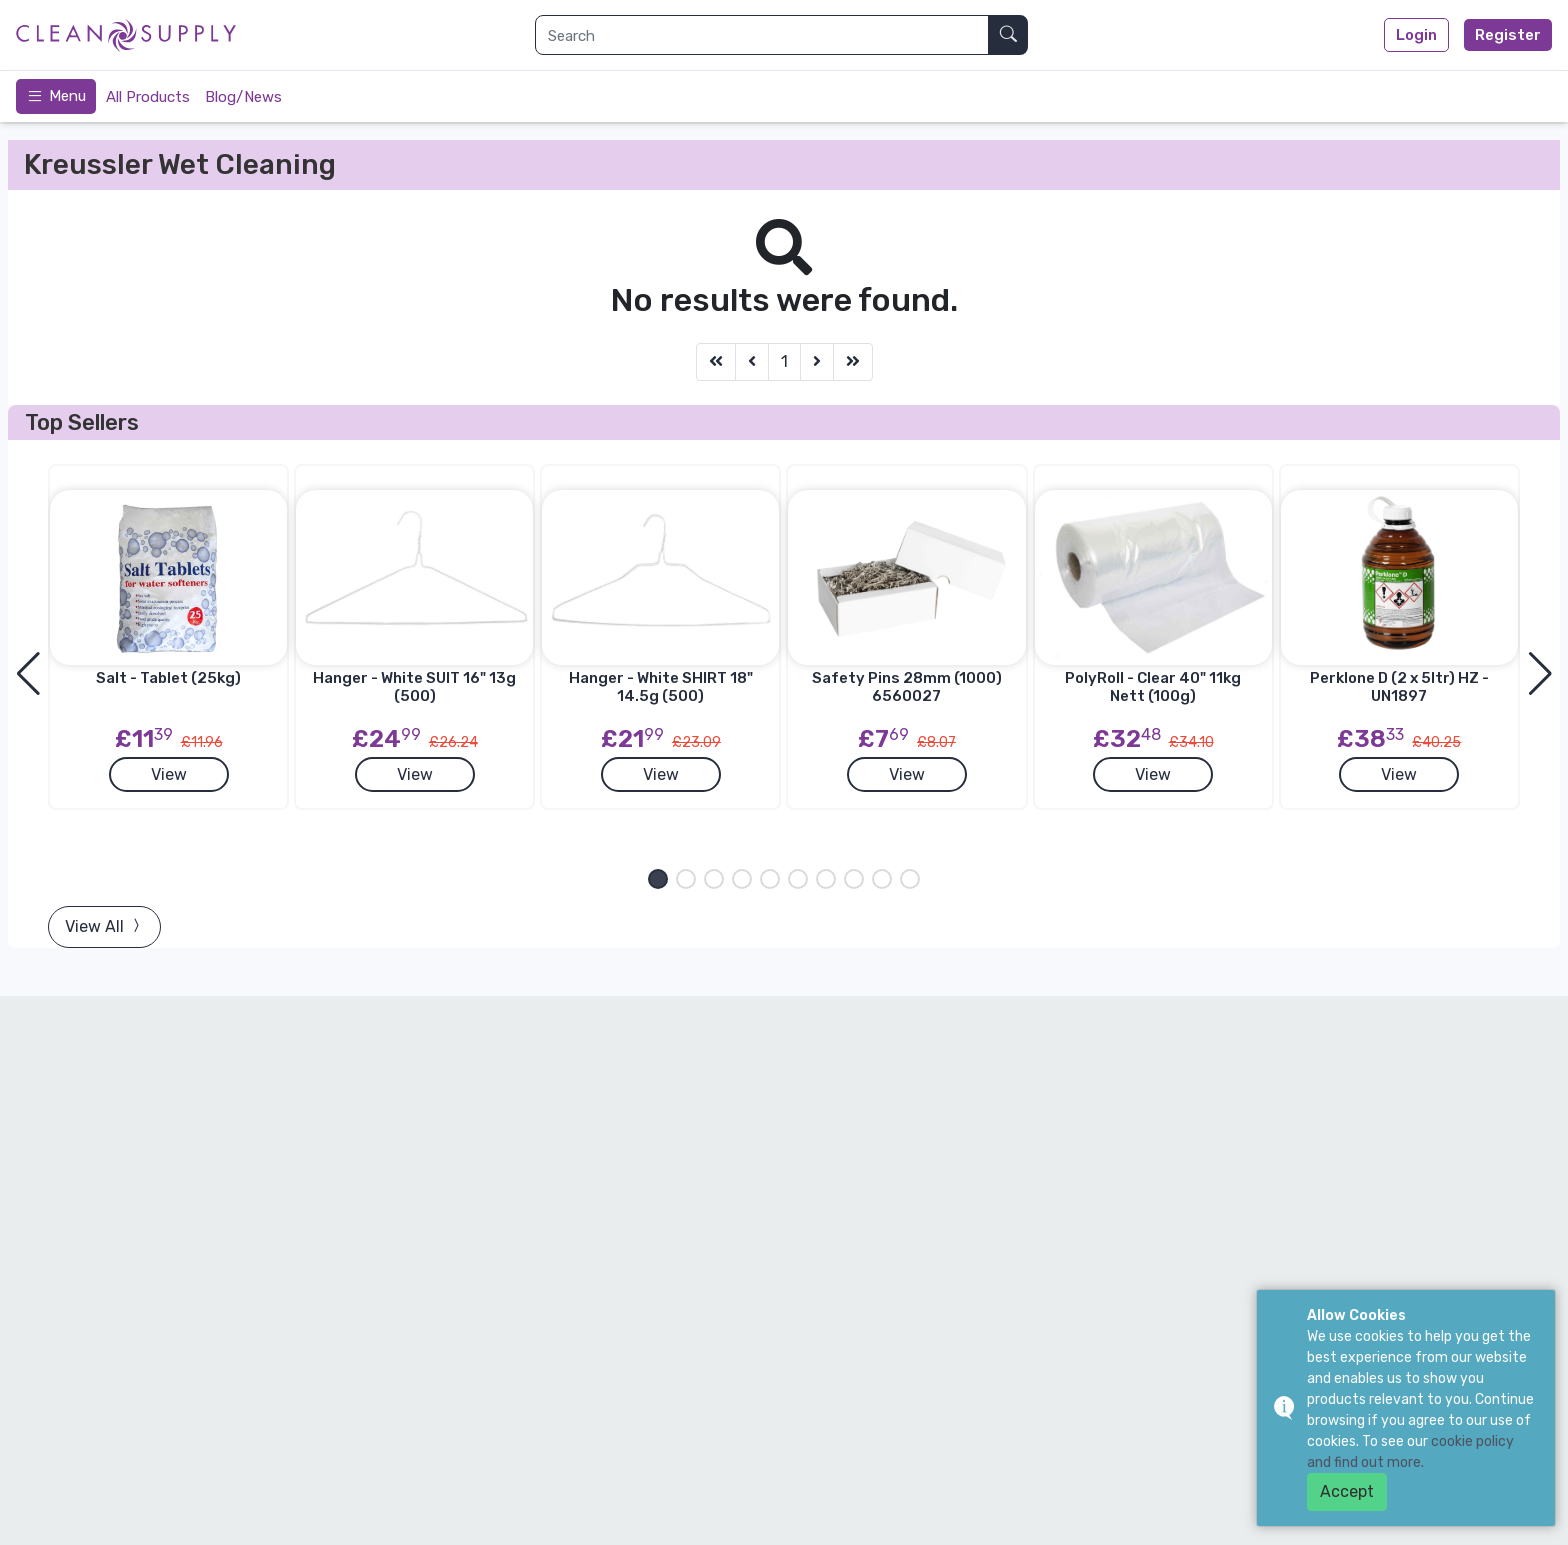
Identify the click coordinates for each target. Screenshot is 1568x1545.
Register (1508, 35)
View (169, 774)
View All (104, 926)
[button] (658, 879)
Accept (1347, 1491)
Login (1416, 35)
